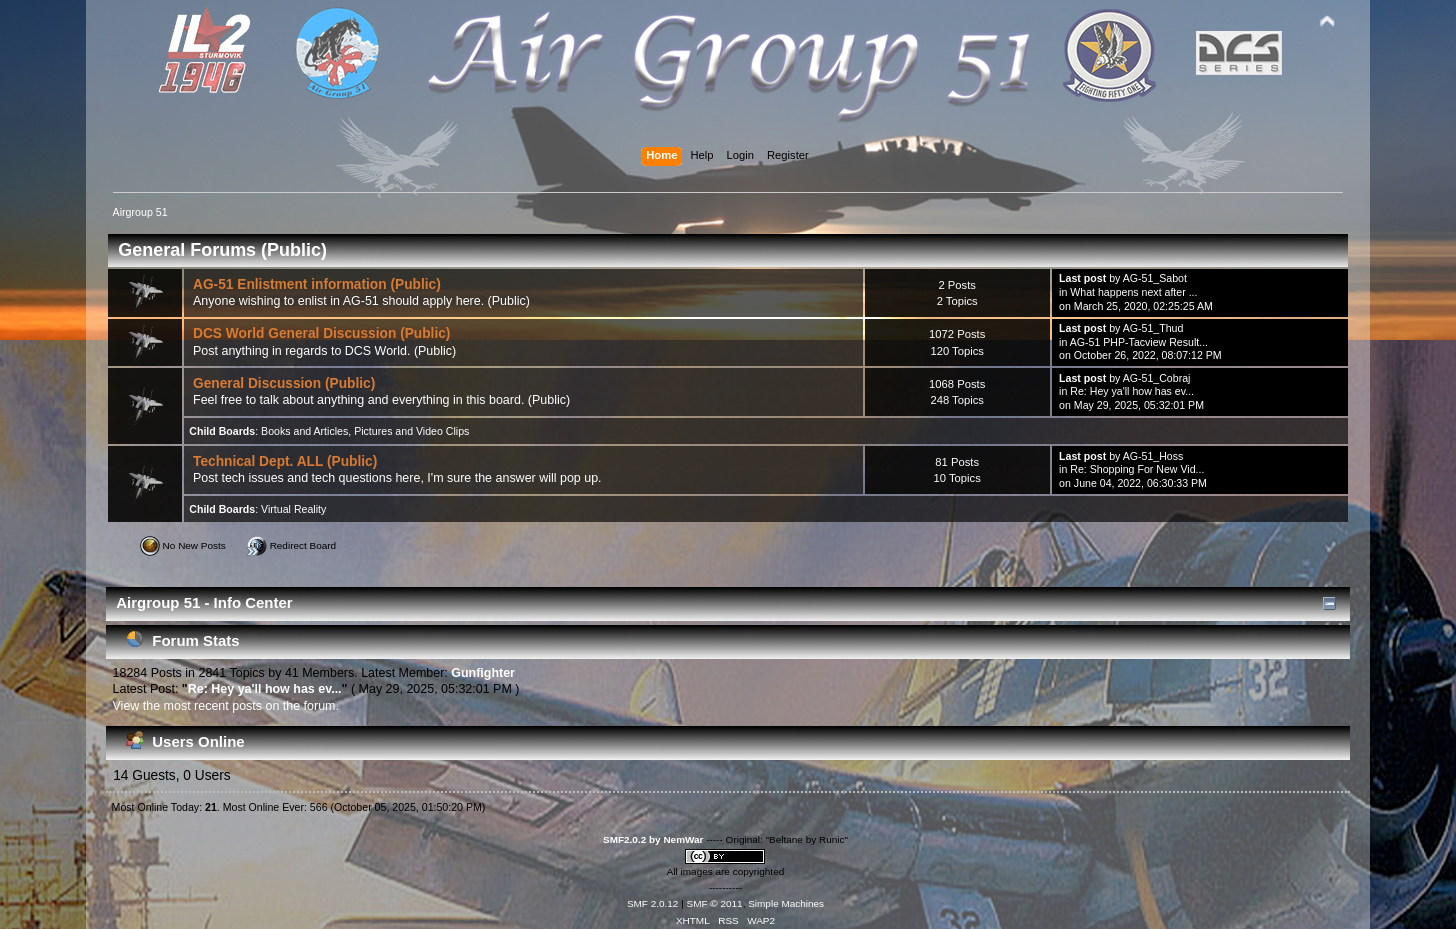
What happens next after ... (1133, 292)
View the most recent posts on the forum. (226, 706)
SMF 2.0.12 (653, 903)
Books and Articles (304, 431)
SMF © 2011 (715, 903)
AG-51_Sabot (1155, 278)
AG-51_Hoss (1153, 456)
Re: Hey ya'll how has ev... (1132, 391)
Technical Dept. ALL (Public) (285, 461)
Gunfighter (483, 673)
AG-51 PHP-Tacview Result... (1139, 342)
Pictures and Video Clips (411, 431)
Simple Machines (786, 903)
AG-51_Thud (1153, 328)
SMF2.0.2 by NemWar (653, 839)
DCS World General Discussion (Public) (321, 333)
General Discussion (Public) (284, 383)
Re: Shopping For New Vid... (1137, 469)
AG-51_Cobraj (1157, 378)
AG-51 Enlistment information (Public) (317, 284)
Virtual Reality (293, 509)
